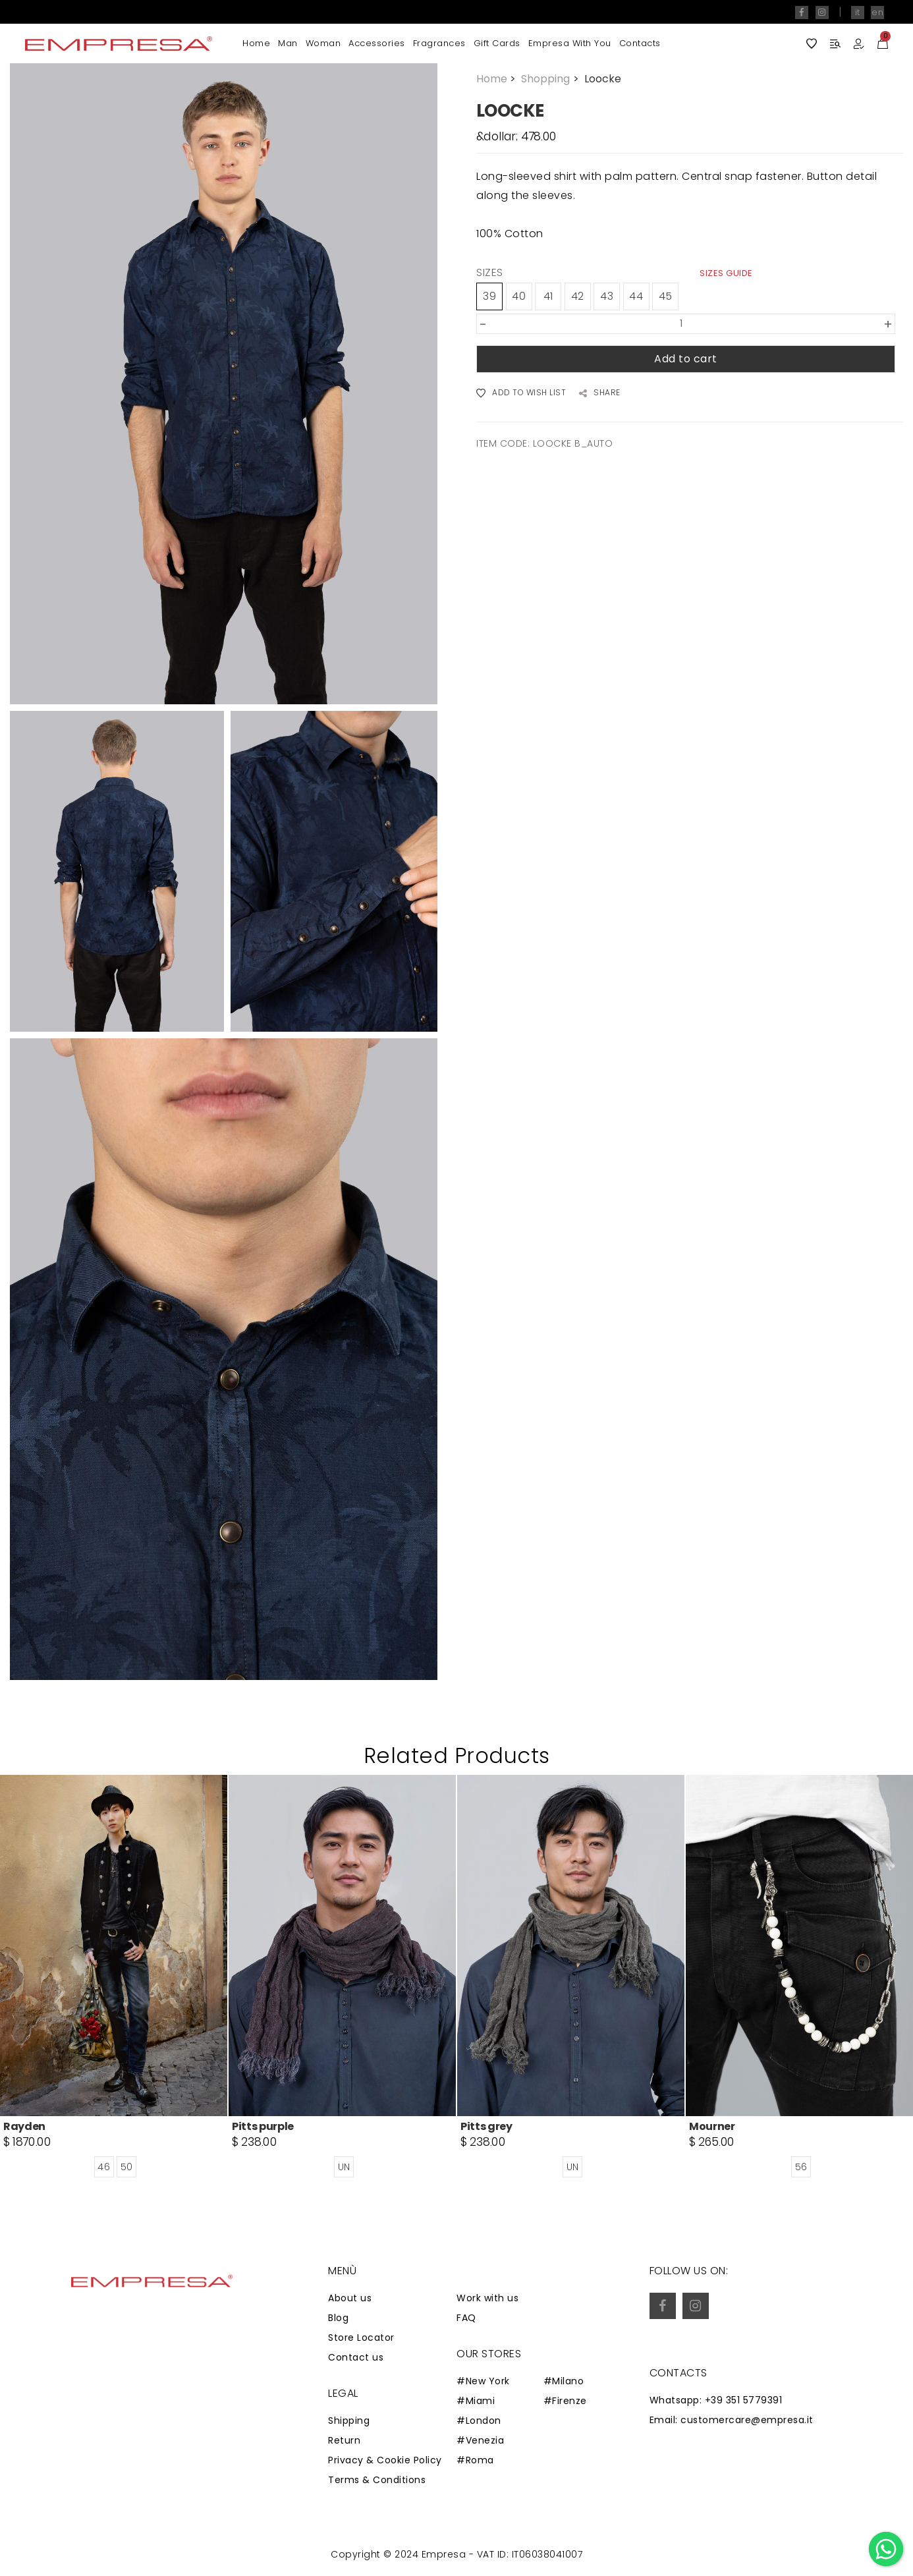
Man (288, 43)
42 (577, 296)
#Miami (475, 2400)
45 (666, 296)
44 (636, 296)
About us (350, 2298)
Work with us (487, 2298)
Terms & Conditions (377, 2479)
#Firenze (565, 2400)
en (877, 12)
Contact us (355, 2357)
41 (548, 296)
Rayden (24, 2126)
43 (606, 296)
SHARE (600, 393)
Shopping (551, 78)
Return (344, 2440)
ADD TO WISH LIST (521, 393)
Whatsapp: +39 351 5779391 (716, 2400)
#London (478, 2420)
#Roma (475, 2460)
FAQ (466, 2317)
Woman (323, 43)
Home (256, 43)
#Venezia (480, 2440)
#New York (483, 2381)
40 (519, 296)
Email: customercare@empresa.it (732, 2419)
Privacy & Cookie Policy (385, 2460)
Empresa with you (569, 43)
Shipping (349, 2420)
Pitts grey (486, 2126)
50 (127, 2166)
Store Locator (361, 2337)
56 (801, 2166)
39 (489, 296)
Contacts (640, 43)
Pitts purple (263, 2126)
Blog (338, 2317)
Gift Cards (497, 43)
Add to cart (685, 358)
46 (103, 2166)
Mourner (712, 2126)
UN (344, 2166)
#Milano (563, 2381)
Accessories (376, 43)
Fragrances (439, 43)
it (857, 12)
